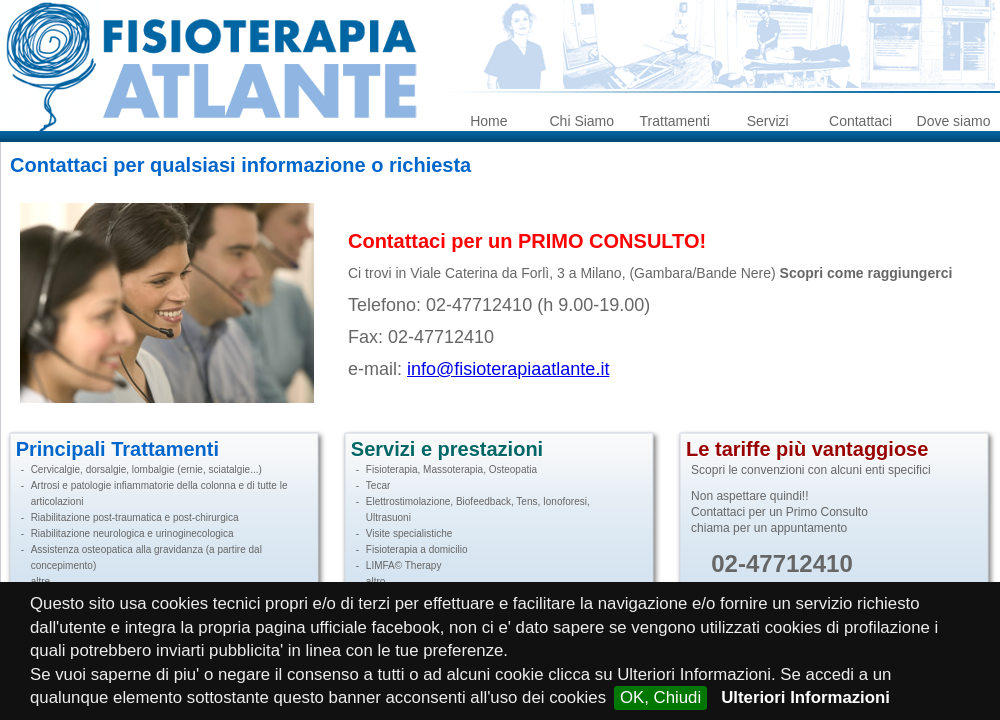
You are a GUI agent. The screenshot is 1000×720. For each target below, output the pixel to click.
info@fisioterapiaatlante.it (508, 369)
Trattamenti (675, 121)
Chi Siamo (581, 121)
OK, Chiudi (660, 697)
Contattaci (860, 121)
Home (488, 121)
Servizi (768, 121)
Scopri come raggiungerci (866, 273)
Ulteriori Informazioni (805, 697)
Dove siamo (954, 121)
